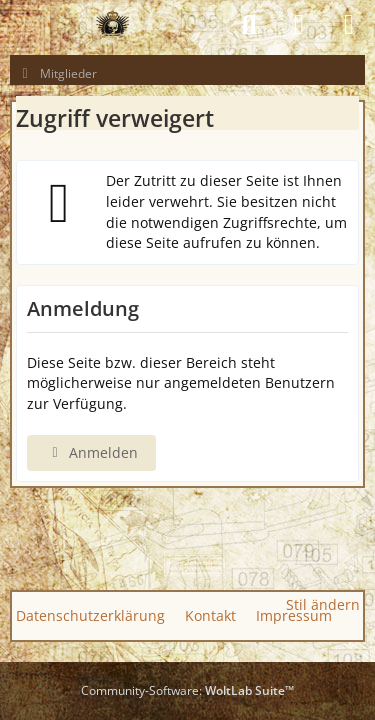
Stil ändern (323, 604)
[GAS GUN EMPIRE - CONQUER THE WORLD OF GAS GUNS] (112, 25)
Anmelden (91, 452)
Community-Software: (187, 690)
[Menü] (349, 25)
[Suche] (249, 25)
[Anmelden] (299, 25)
